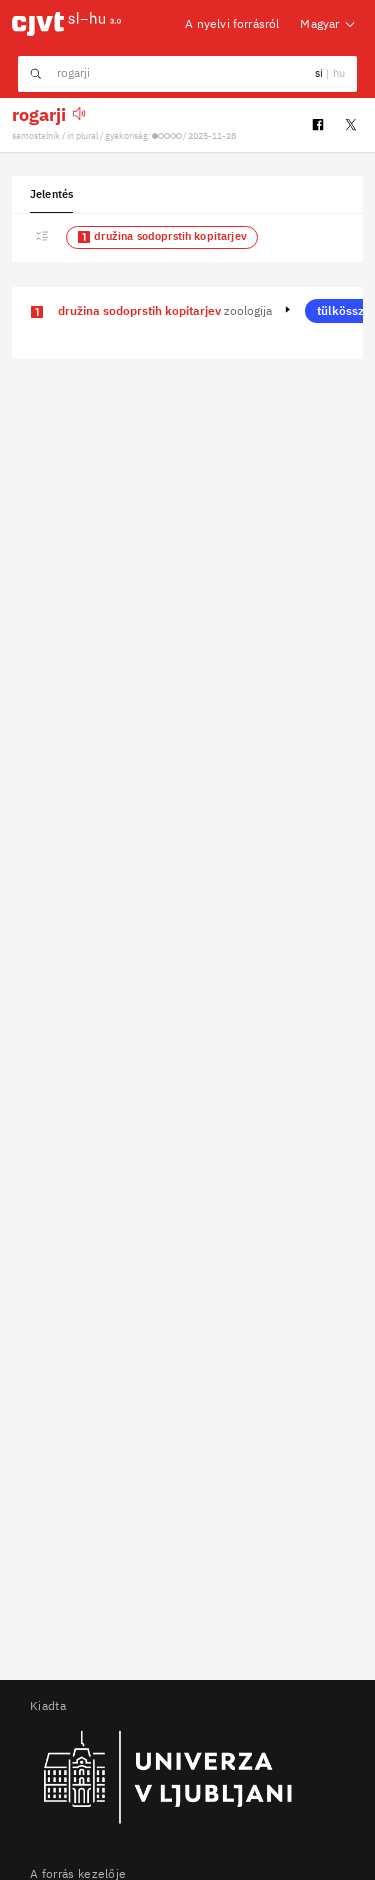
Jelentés (51, 194)
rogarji (39, 114)
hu (337, 73)
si (320, 73)
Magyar (328, 23)
